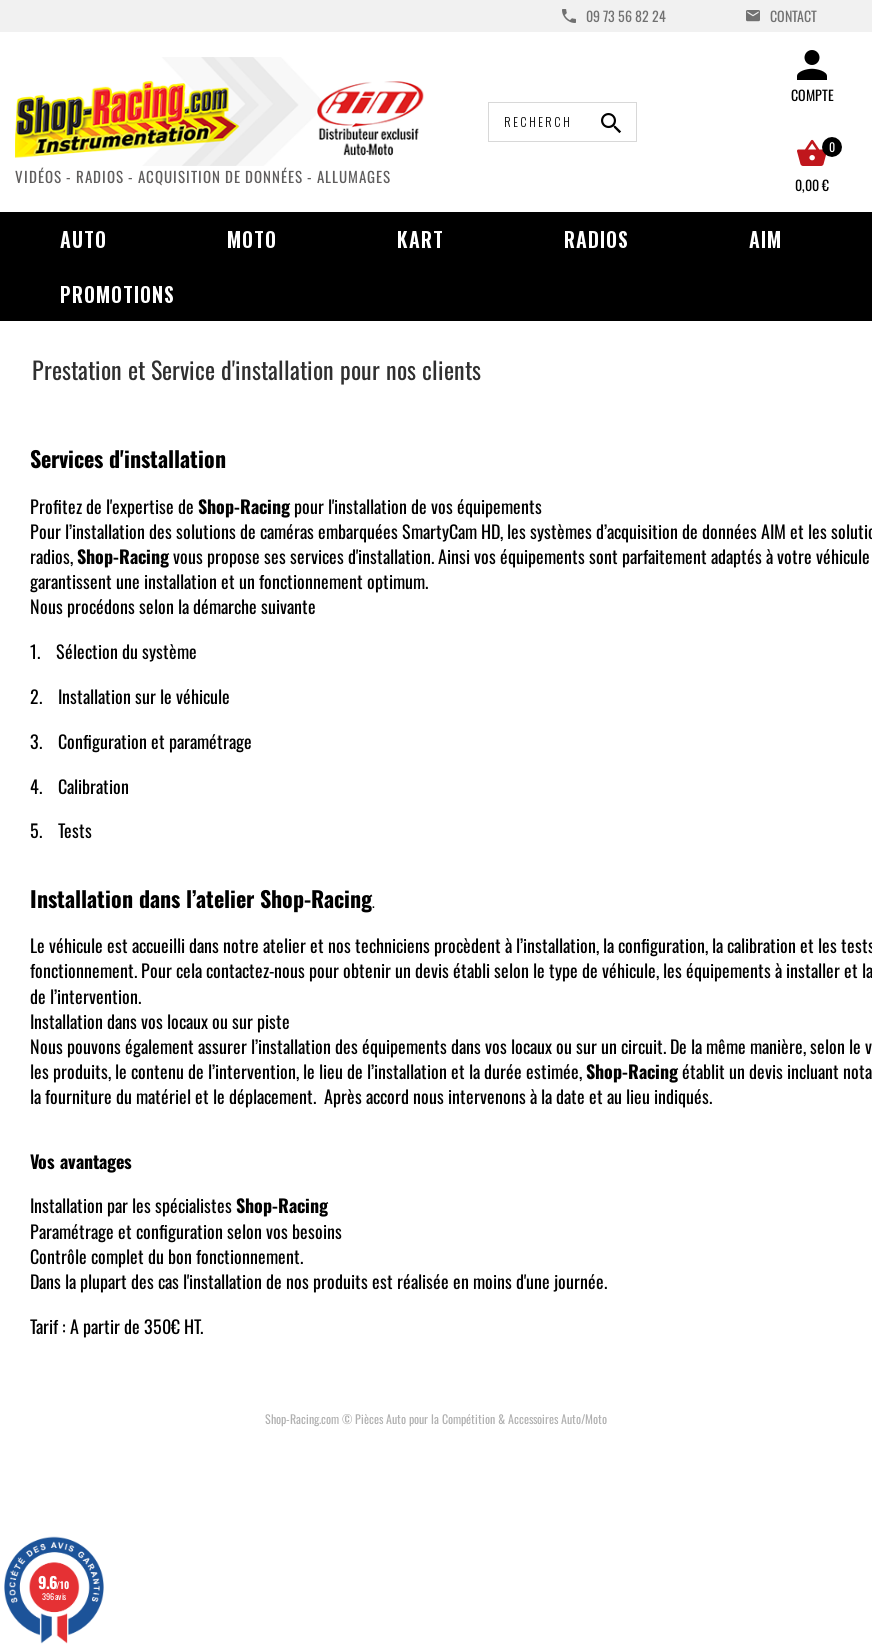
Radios (596, 239)
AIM (765, 239)
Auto (83, 239)
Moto (252, 239)
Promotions (117, 294)
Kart (420, 239)
